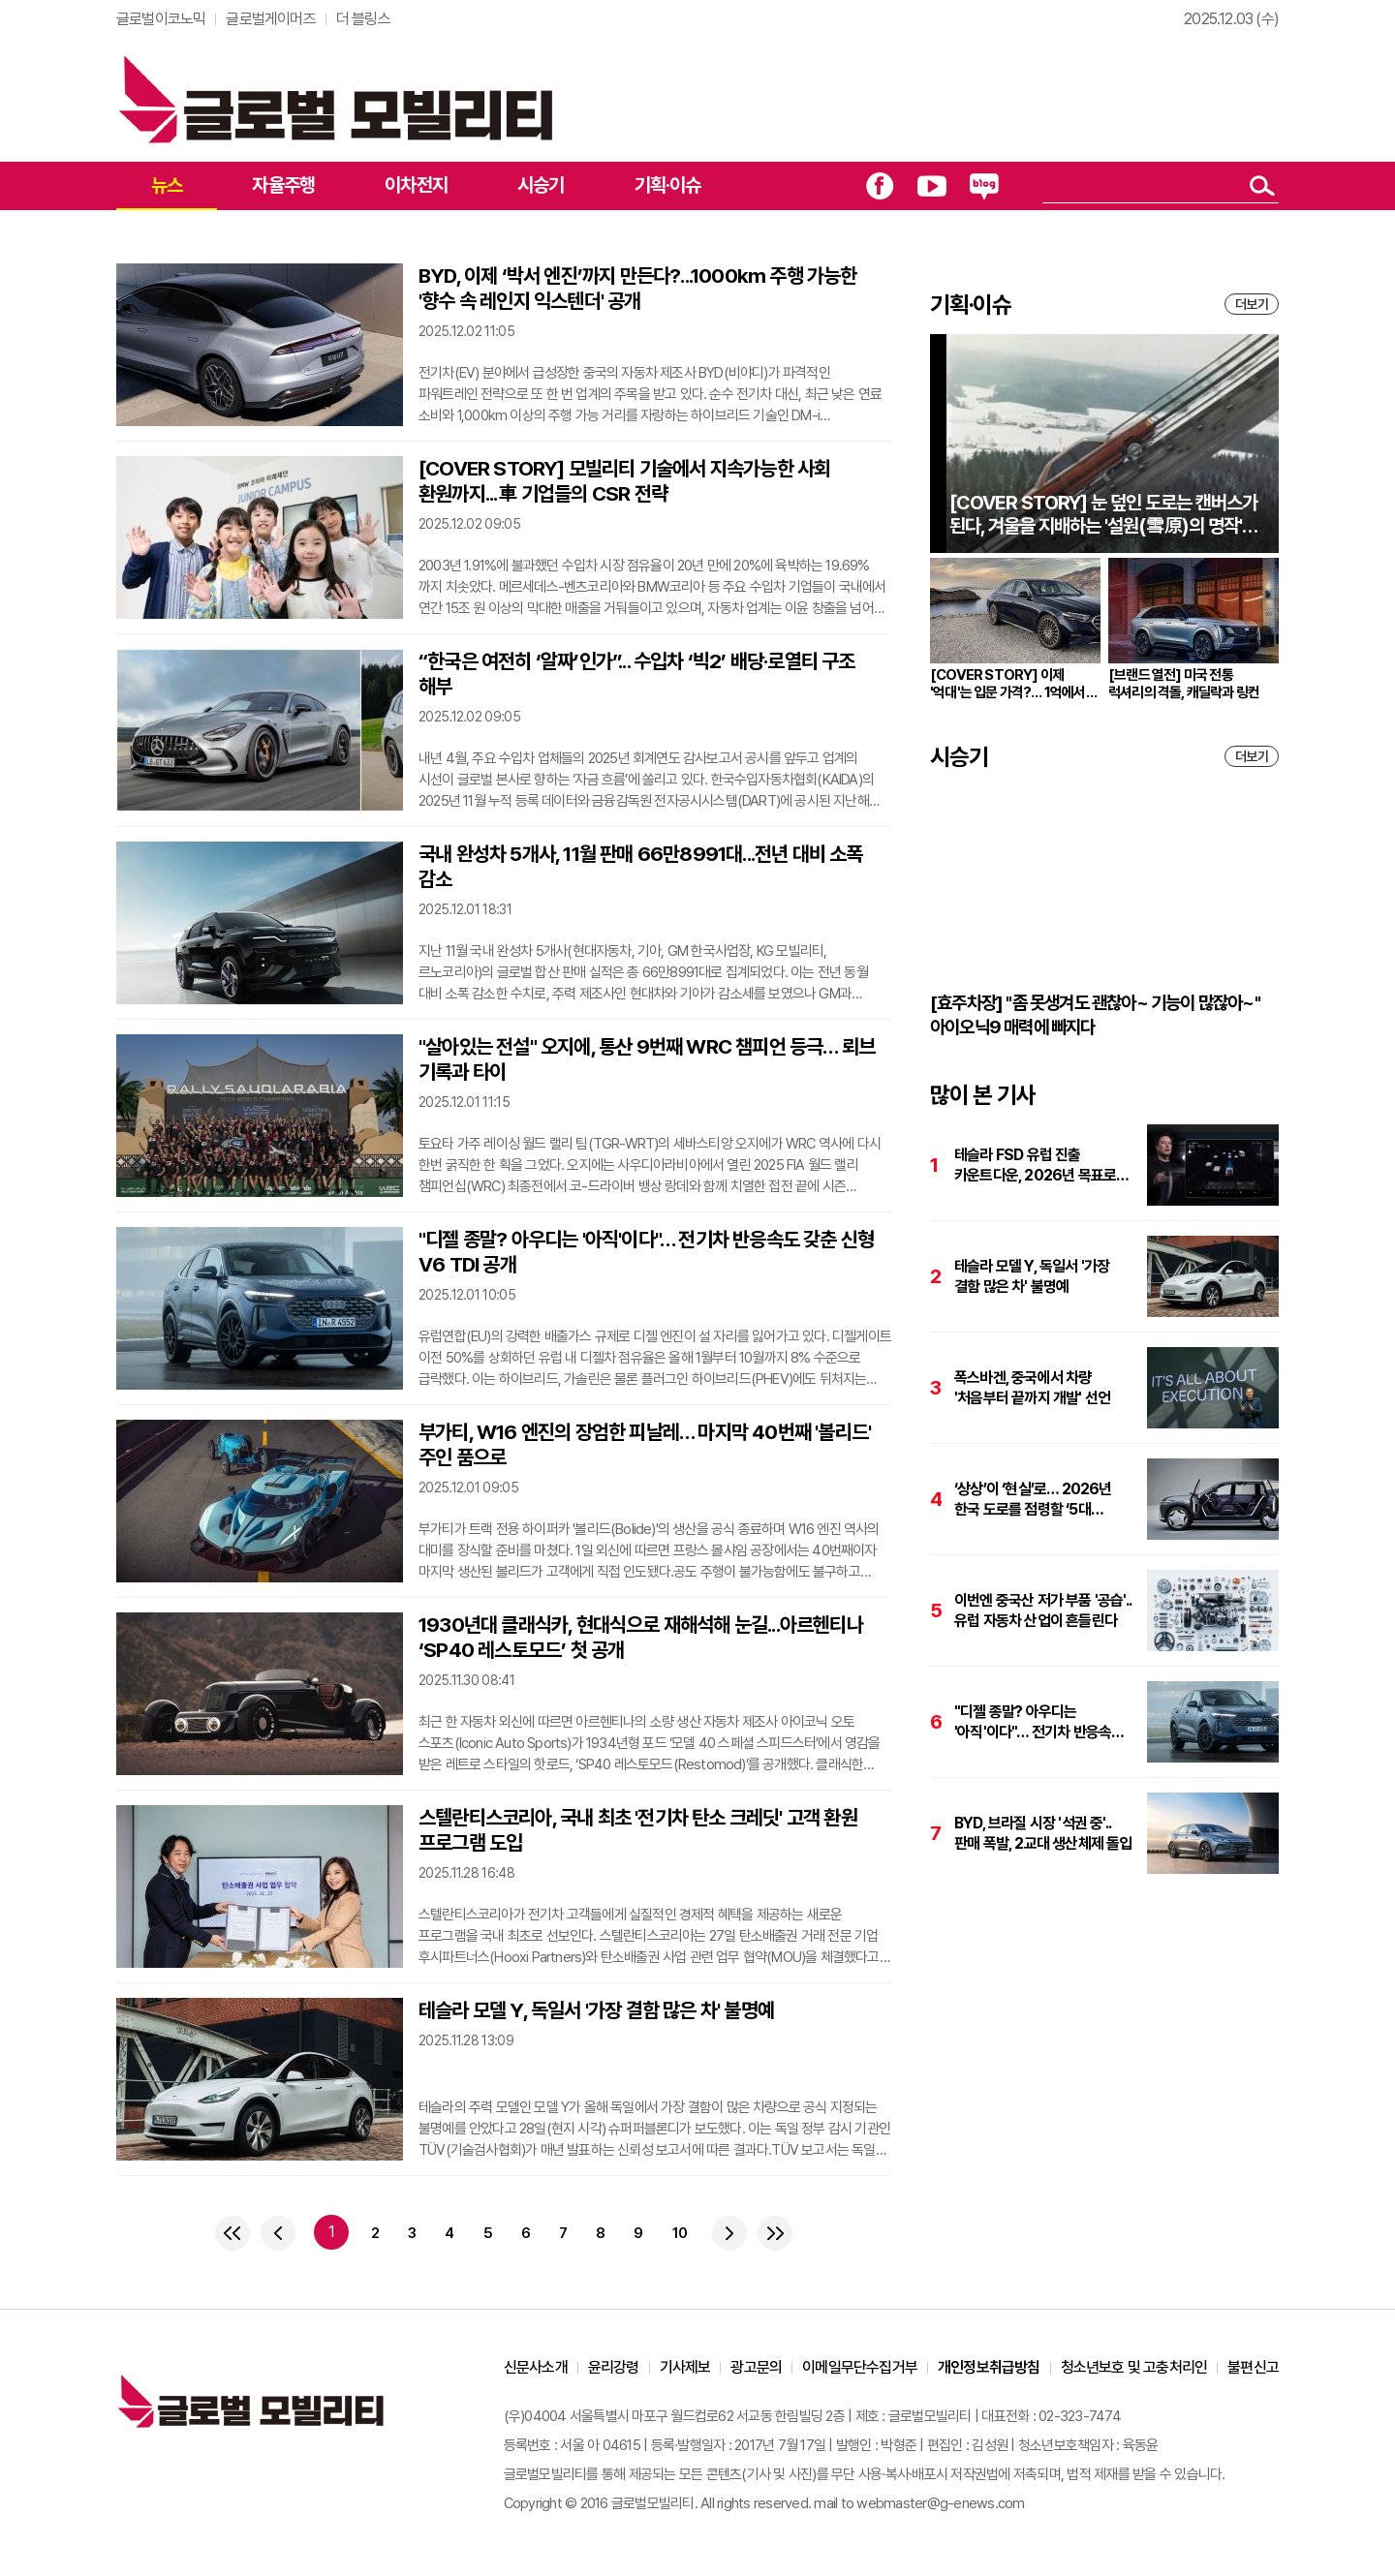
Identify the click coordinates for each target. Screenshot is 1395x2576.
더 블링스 (363, 19)
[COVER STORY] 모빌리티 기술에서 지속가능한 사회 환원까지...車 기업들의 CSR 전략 (624, 481)
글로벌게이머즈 (270, 19)
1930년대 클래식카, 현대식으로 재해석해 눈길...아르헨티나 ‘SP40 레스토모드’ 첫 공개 (640, 1637)
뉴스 (166, 185)
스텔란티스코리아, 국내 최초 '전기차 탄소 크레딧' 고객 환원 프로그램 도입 (637, 1830)
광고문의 (756, 2367)
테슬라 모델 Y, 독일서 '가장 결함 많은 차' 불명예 (596, 2010)
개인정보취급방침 (989, 2367)
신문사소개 (536, 2367)
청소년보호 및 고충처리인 (1134, 2367)
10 (679, 2233)
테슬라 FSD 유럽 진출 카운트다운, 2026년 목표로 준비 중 (1035, 1165)
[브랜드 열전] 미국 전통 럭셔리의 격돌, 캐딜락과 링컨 (1183, 683)
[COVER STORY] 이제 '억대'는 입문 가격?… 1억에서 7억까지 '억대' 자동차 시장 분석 (1012, 683)
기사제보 (685, 2367)
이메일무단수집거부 (859, 2367)
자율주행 (283, 185)
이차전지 (416, 185)
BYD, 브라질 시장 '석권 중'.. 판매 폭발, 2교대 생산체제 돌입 (1043, 1833)
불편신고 (1253, 2367)
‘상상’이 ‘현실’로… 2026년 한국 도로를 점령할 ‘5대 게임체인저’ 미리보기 (1033, 1499)
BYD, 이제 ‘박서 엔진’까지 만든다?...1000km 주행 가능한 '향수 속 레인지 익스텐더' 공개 (637, 288)
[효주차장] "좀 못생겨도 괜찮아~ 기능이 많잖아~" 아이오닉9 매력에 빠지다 (1095, 1015)
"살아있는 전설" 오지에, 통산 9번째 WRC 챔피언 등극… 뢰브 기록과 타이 (646, 1059)
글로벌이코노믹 (160, 19)
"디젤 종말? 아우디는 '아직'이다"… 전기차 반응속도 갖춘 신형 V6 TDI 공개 (646, 1251)
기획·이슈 (668, 185)
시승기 (541, 185)
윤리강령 (613, 2367)
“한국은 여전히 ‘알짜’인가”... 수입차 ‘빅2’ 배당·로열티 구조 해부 (636, 673)
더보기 (1251, 304)
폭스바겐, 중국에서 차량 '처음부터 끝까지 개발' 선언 (1032, 1387)
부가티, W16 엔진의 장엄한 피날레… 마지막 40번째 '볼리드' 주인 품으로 (644, 1444)
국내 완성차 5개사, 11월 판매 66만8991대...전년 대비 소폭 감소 (640, 866)
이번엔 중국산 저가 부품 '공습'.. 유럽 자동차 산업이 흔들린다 (1042, 1610)
